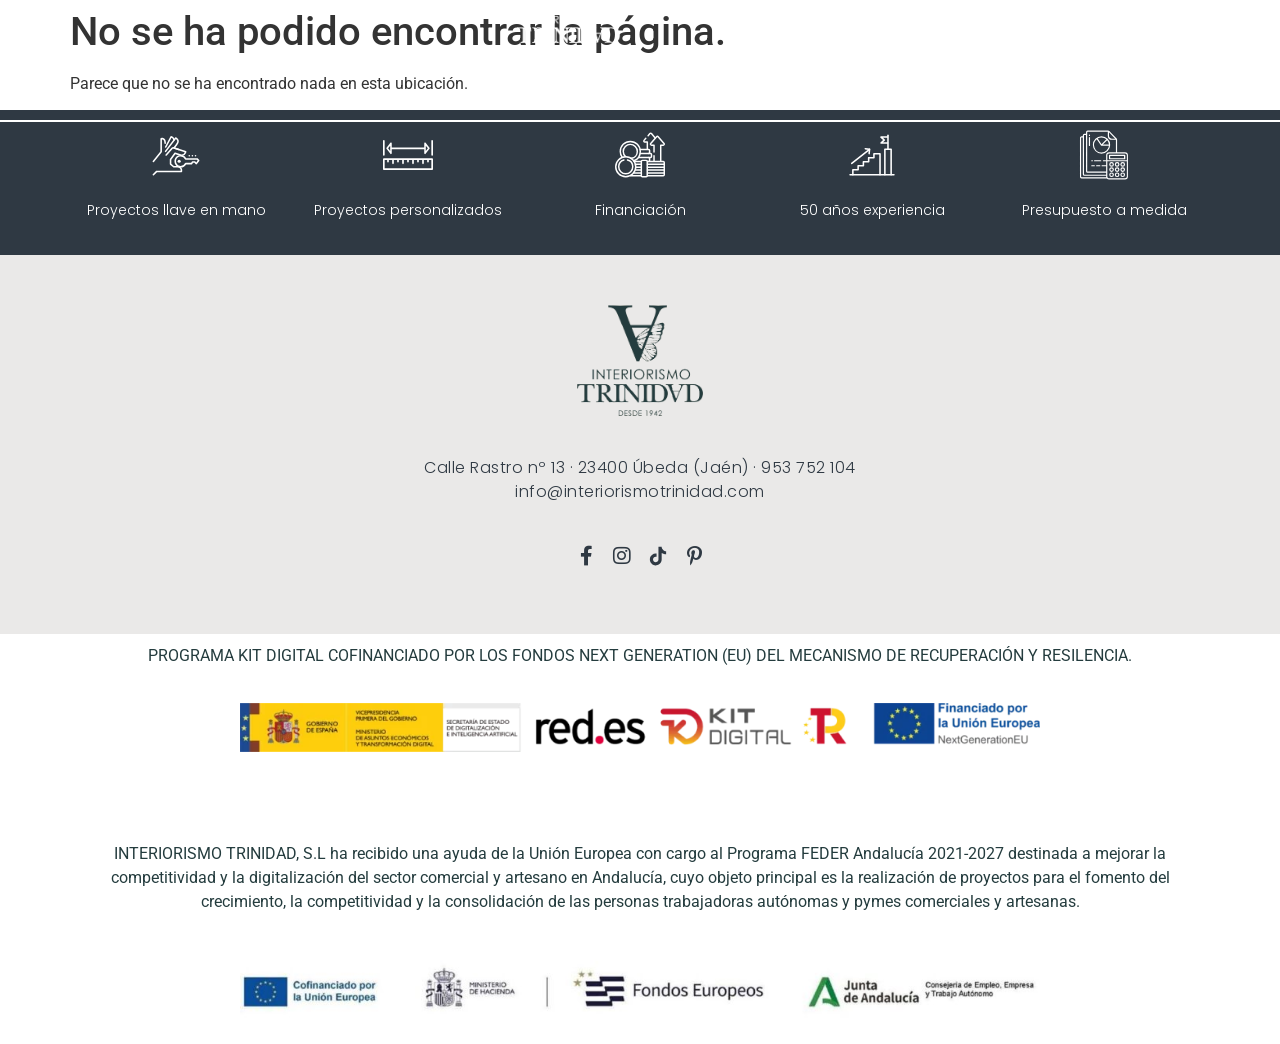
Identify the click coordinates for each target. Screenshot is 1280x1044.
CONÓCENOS (1119, 36)
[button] (64, 60)
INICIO (820, 36)
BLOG (1198, 36)
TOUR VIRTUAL (1012, 36)
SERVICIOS (904, 37)
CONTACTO (1179, 82)
